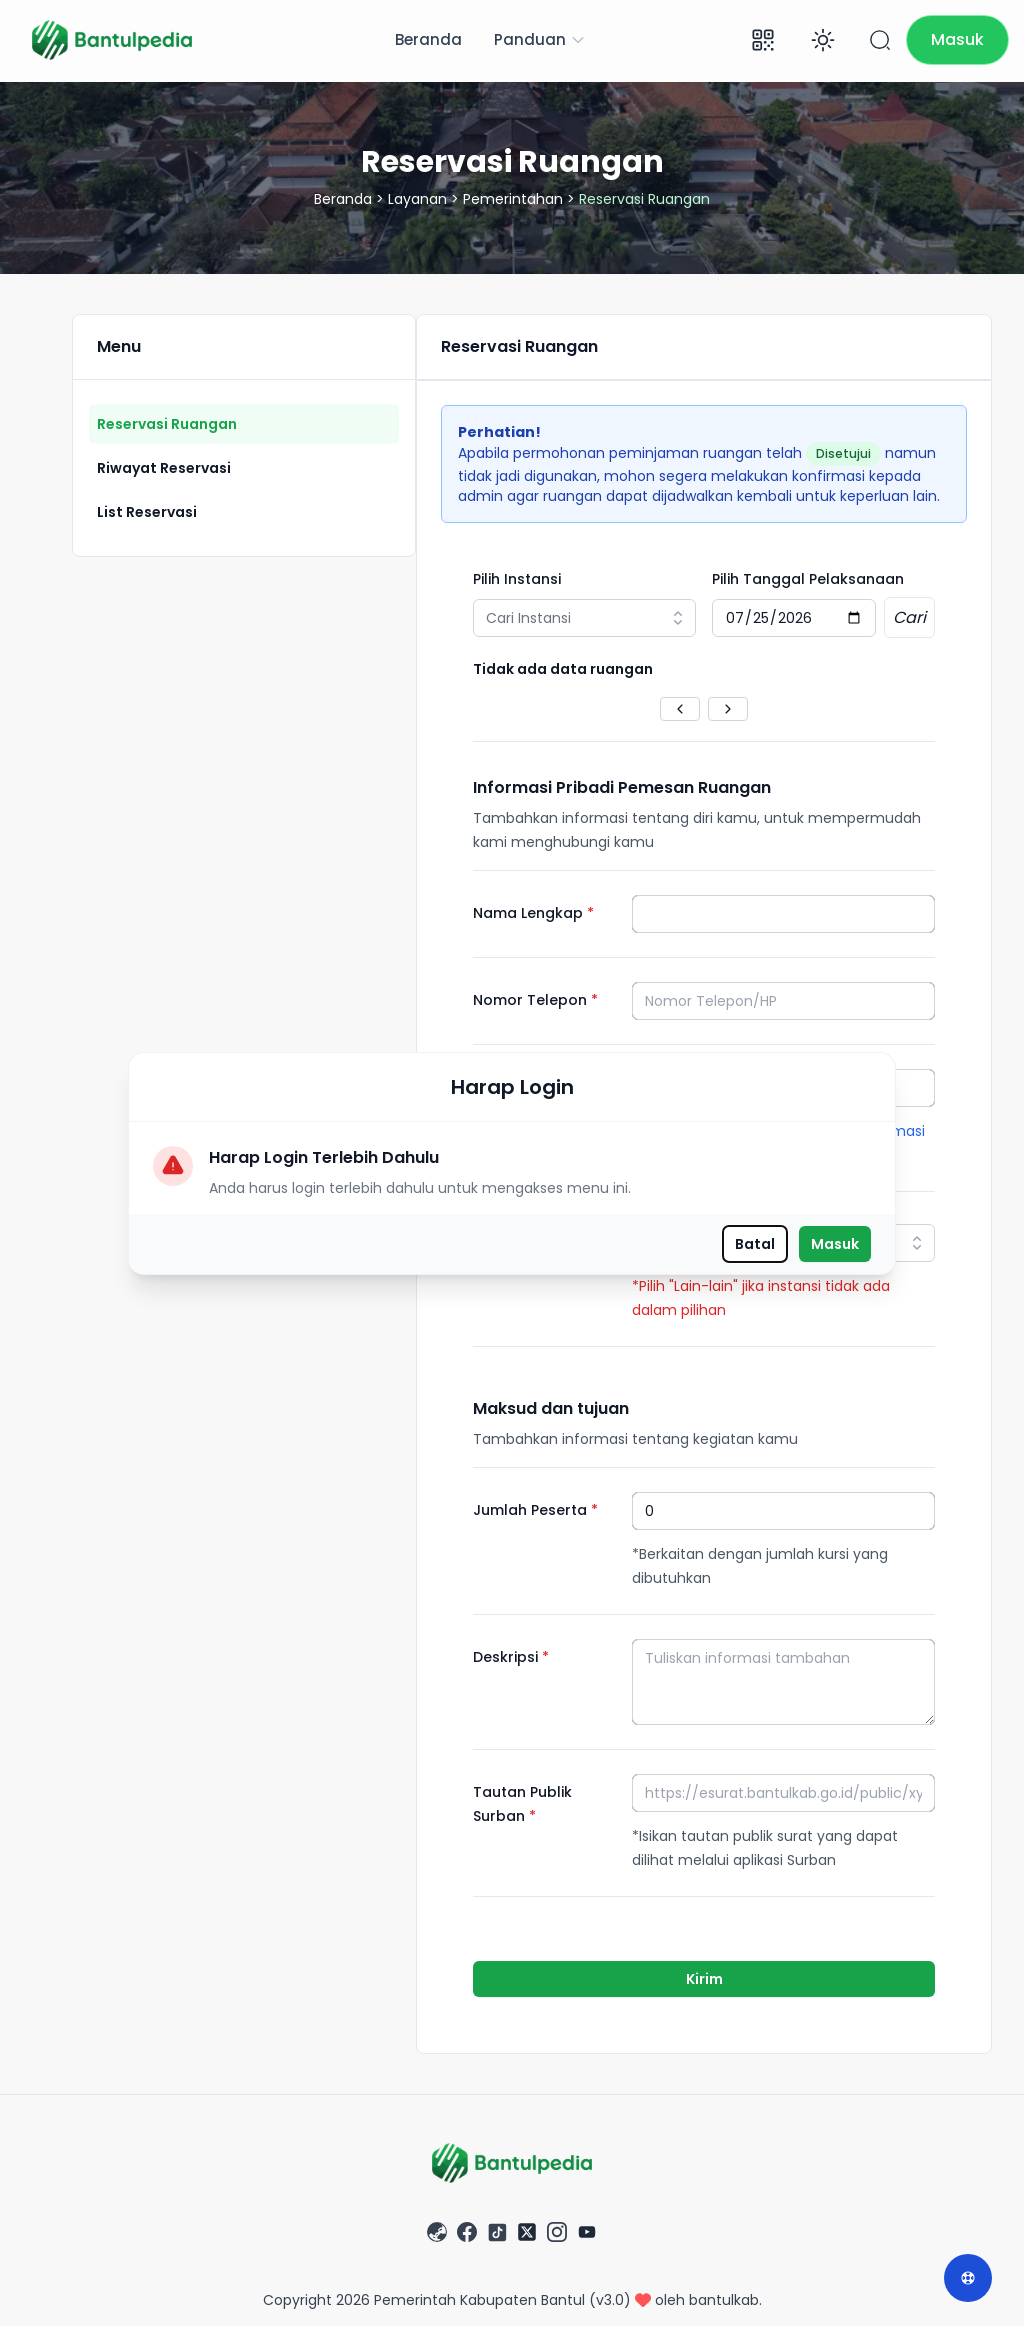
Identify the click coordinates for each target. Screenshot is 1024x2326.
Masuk (835, 1244)
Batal (755, 1244)
